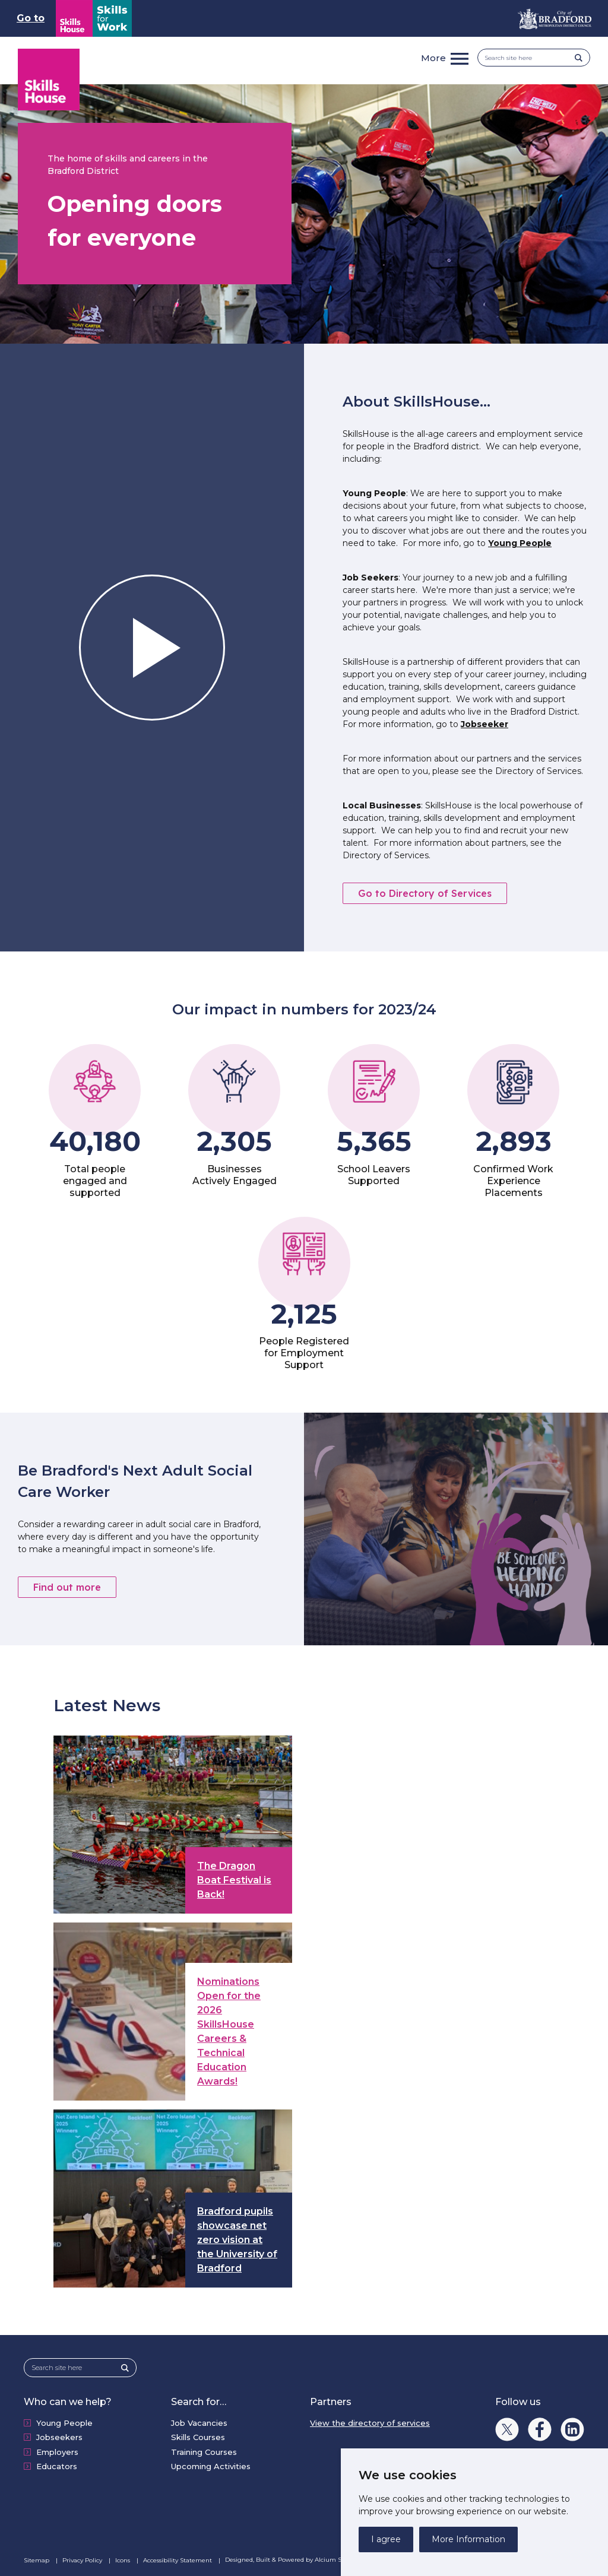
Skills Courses (198, 2437)
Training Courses (204, 2452)
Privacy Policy (83, 2560)
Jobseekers (59, 2437)
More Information (468, 2539)
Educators (56, 2466)
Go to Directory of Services (425, 893)
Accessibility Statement (178, 2560)
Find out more (67, 1587)
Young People (520, 543)
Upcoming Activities (211, 2466)
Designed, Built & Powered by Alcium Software (302, 2560)
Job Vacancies (199, 2423)
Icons (123, 2560)
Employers (57, 2452)
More (433, 58)
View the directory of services (370, 2423)
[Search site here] (530, 57)
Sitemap (37, 2560)
